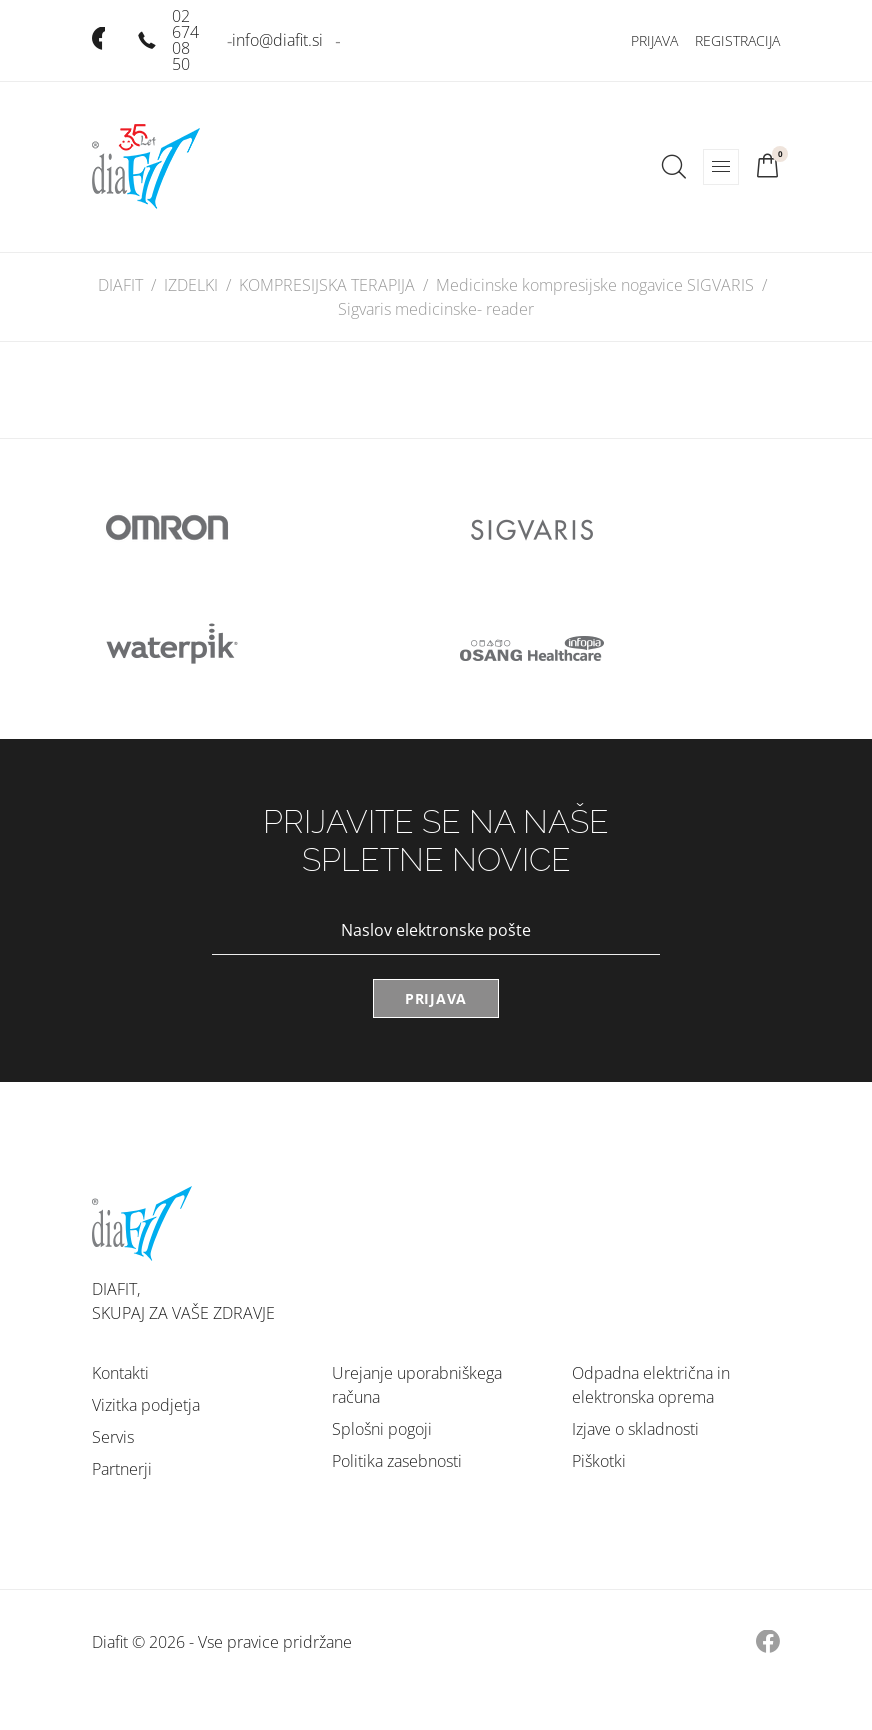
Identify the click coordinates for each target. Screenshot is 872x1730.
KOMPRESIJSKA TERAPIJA (327, 285)
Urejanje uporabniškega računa (417, 1385)
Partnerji (122, 1469)
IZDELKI (191, 285)
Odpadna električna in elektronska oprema (651, 1385)
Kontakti (120, 1373)
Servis (113, 1437)
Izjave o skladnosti (635, 1429)
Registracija (737, 40)
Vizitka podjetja (146, 1405)
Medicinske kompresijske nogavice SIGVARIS (595, 285)
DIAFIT (120, 285)
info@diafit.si (277, 40)
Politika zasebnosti (397, 1461)
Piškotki (599, 1461)
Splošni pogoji (382, 1429)
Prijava (654, 40)
